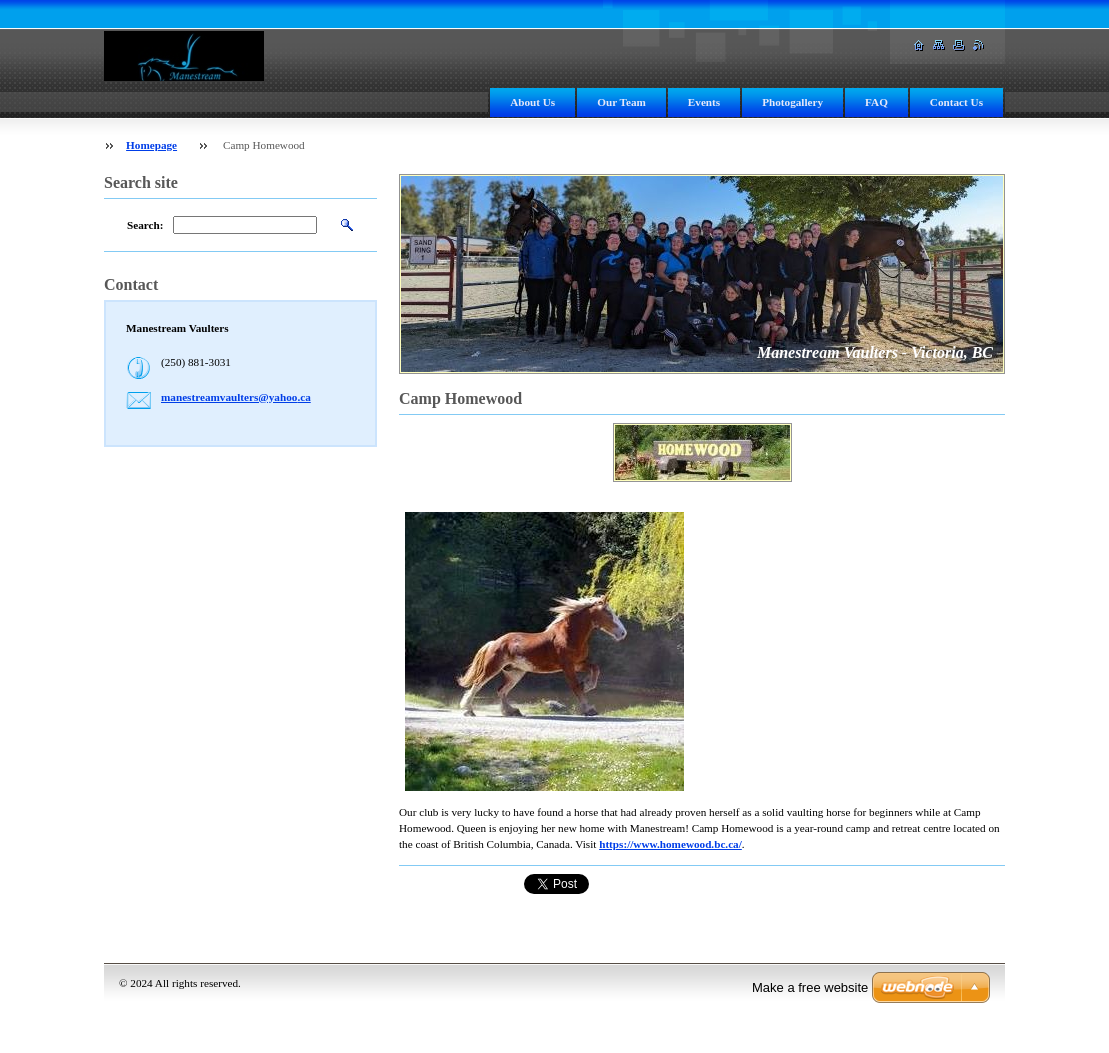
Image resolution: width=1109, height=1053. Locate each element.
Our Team (621, 102)
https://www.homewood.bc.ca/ (670, 844)
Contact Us (956, 102)
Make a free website (810, 987)
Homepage (151, 145)
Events (704, 102)
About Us (532, 102)
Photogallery (792, 102)
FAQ (876, 102)
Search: (145, 225)
